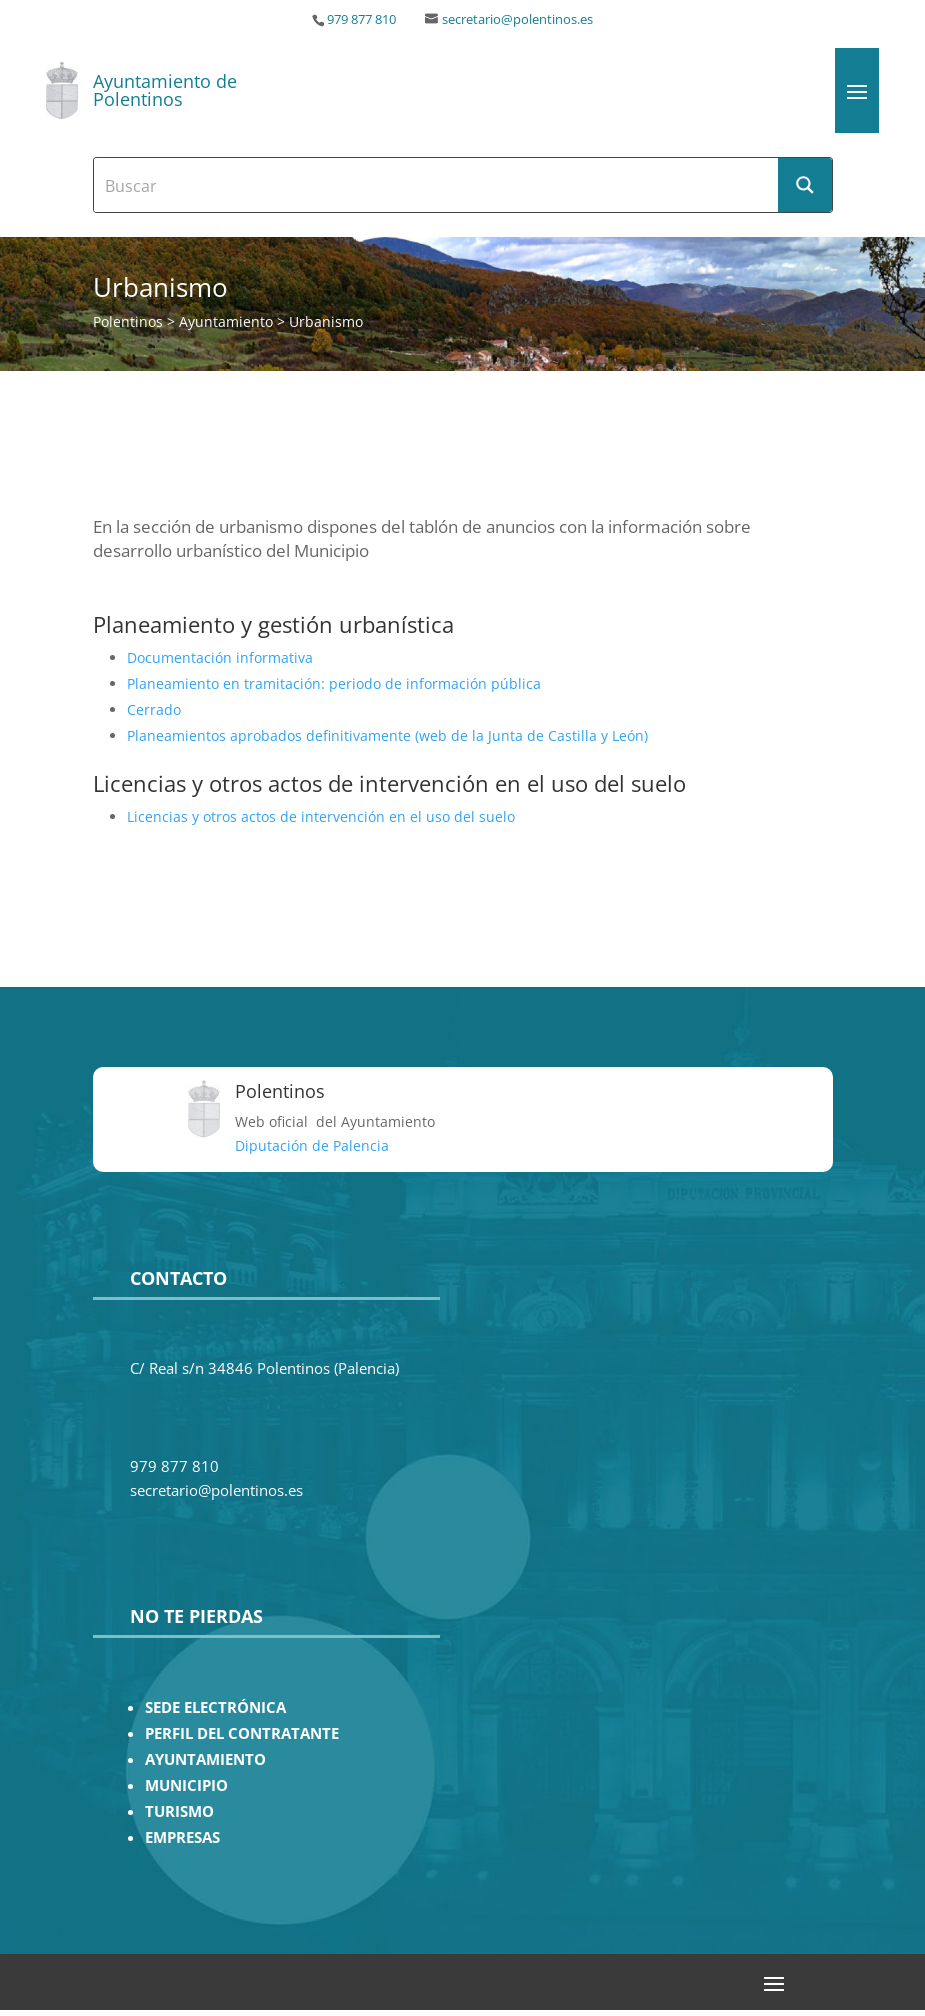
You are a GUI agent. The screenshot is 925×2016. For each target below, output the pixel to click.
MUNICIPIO (186, 1785)
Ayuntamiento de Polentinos (165, 90)
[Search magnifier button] (805, 185)
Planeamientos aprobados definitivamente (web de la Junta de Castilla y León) (387, 735)
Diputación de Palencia (312, 1145)
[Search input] (437, 185)
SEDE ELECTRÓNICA (215, 1707)
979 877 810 (361, 19)
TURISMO (179, 1811)
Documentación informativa (220, 657)
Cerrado (154, 709)
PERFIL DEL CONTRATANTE (242, 1733)
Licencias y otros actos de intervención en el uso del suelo (321, 816)
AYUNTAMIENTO (205, 1759)
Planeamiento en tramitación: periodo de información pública (334, 683)
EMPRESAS (182, 1837)
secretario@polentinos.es (517, 19)
